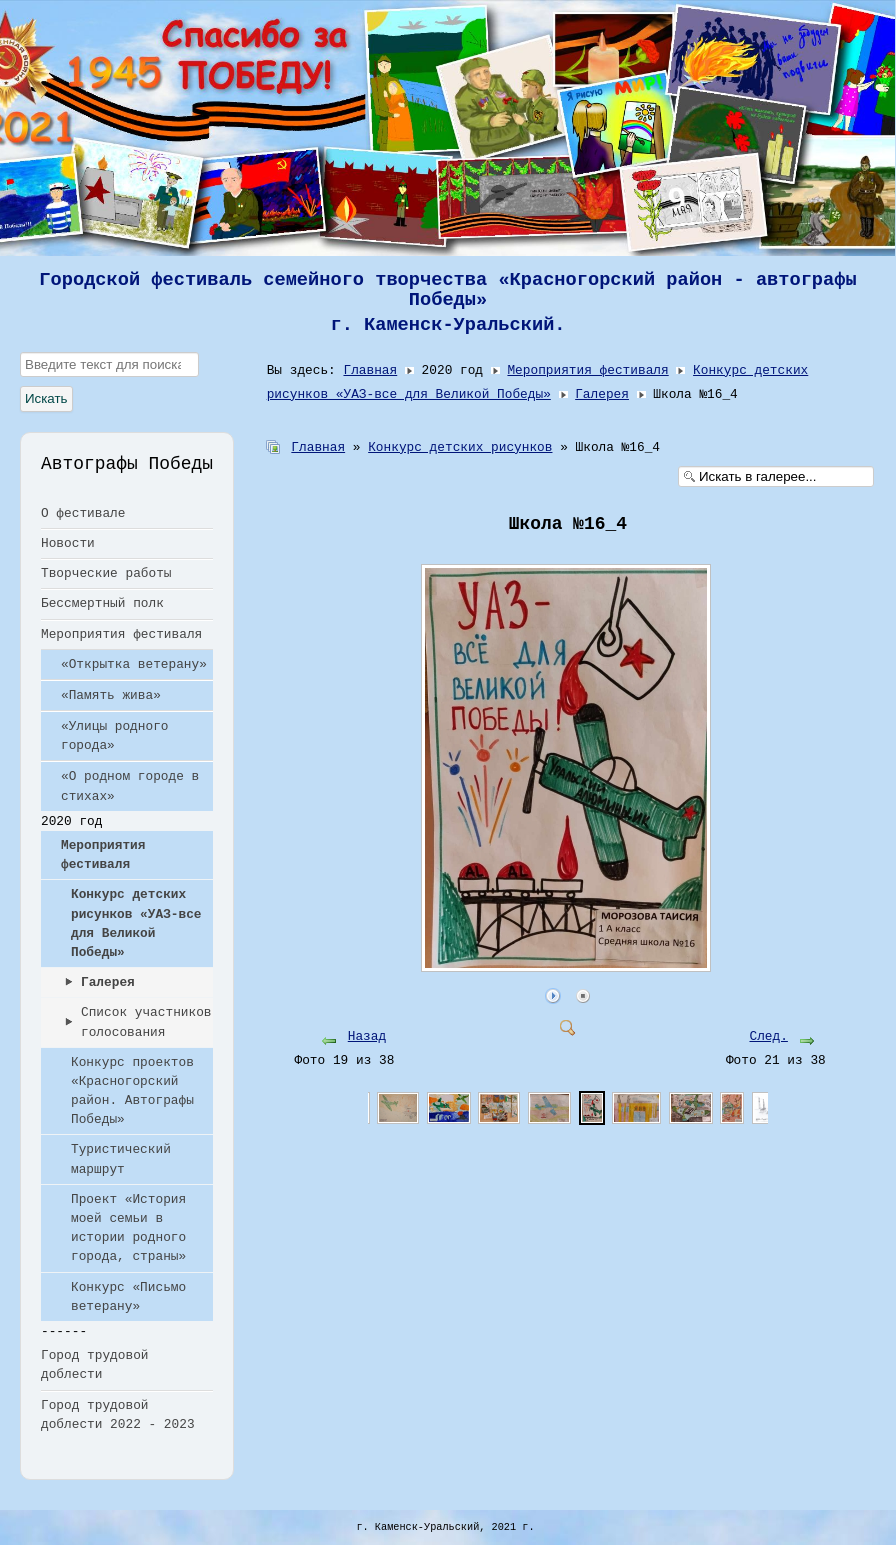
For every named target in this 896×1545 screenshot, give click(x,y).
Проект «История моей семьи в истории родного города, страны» (128, 1228)
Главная (370, 370)
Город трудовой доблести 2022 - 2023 (118, 1415)
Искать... (20, 352)
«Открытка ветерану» (134, 664)
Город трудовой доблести (95, 1365)
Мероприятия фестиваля (121, 634)
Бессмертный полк (102, 603)
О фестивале (83, 513)
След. (768, 1036)
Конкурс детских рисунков (460, 447)
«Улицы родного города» (115, 736)
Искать (46, 398)
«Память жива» (111, 695)
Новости (68, 543)
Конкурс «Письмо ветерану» (128, 1297)
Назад (367, 1036)
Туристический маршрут (121, 1159)
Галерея (108, 982)
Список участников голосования (146, 1022)
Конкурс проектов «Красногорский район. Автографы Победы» (132, 1091)
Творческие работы (106, 573)
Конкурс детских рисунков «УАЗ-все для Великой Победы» (136, 923)
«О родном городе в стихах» (130, 786)
